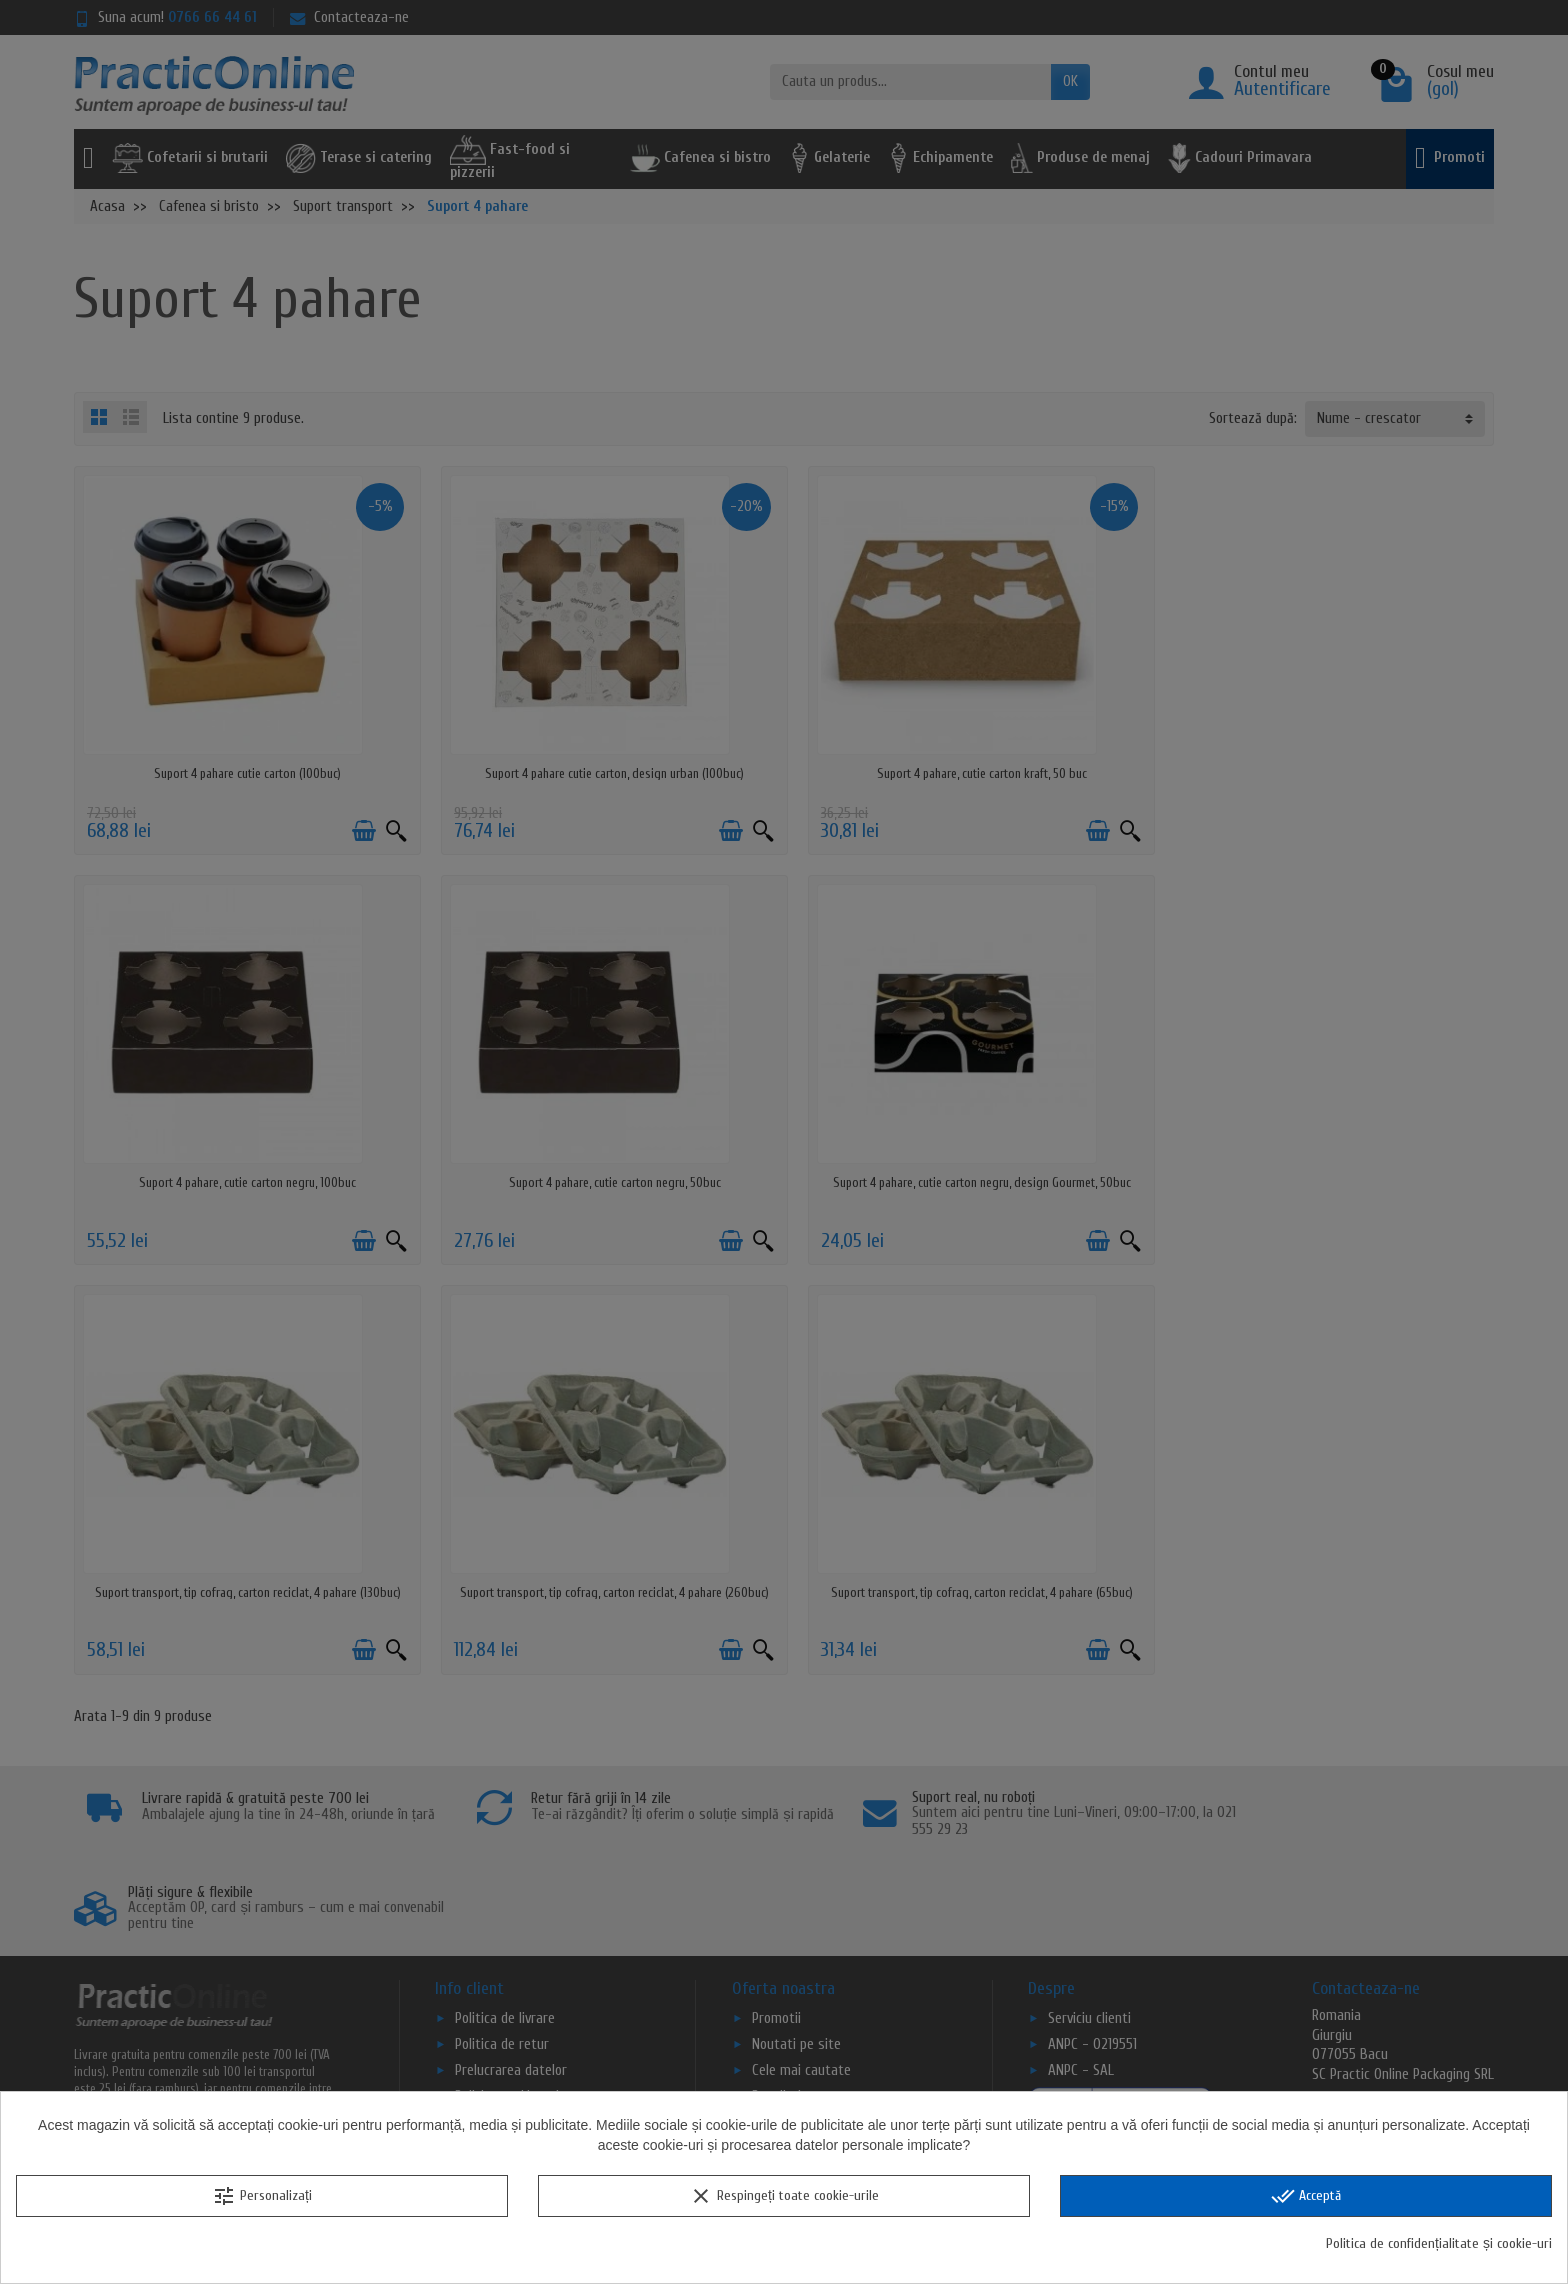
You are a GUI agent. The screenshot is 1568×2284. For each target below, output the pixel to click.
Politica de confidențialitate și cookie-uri (1439, 2243)
